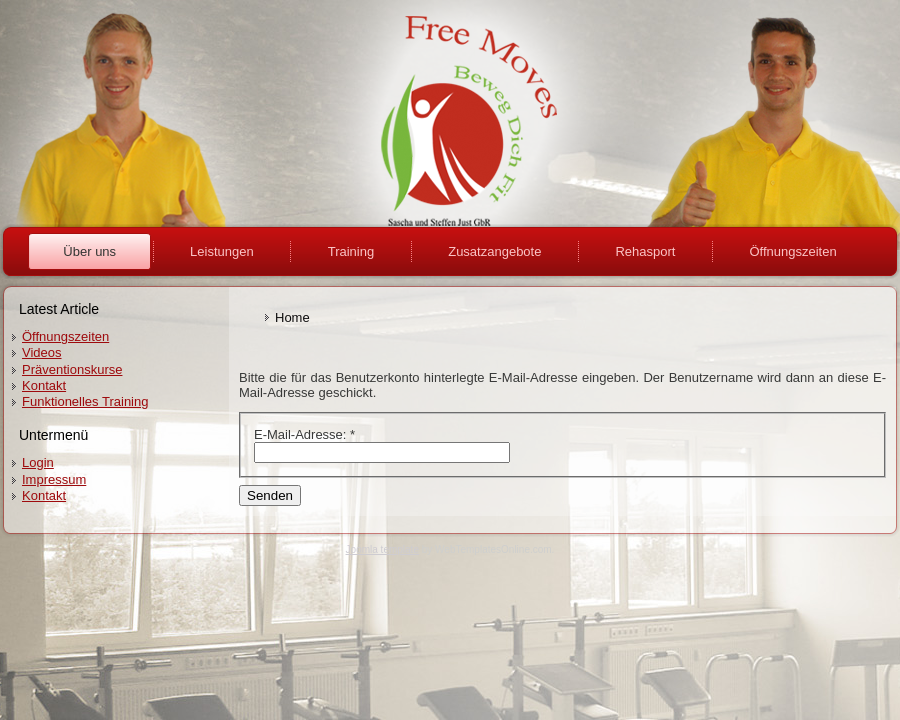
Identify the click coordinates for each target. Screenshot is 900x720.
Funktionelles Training (85, 401)
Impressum (54, 479)
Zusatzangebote (494, 251)
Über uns (89, 251)
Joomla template (382, 549)
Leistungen (222, 251)
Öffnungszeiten (792, 251)
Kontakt (44, 385)
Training (351, 251)
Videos (42, 352)
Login (38, 462)
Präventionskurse (72, 369)
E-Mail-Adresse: (304, 434)
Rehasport (645, 251)
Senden (270, 495)
